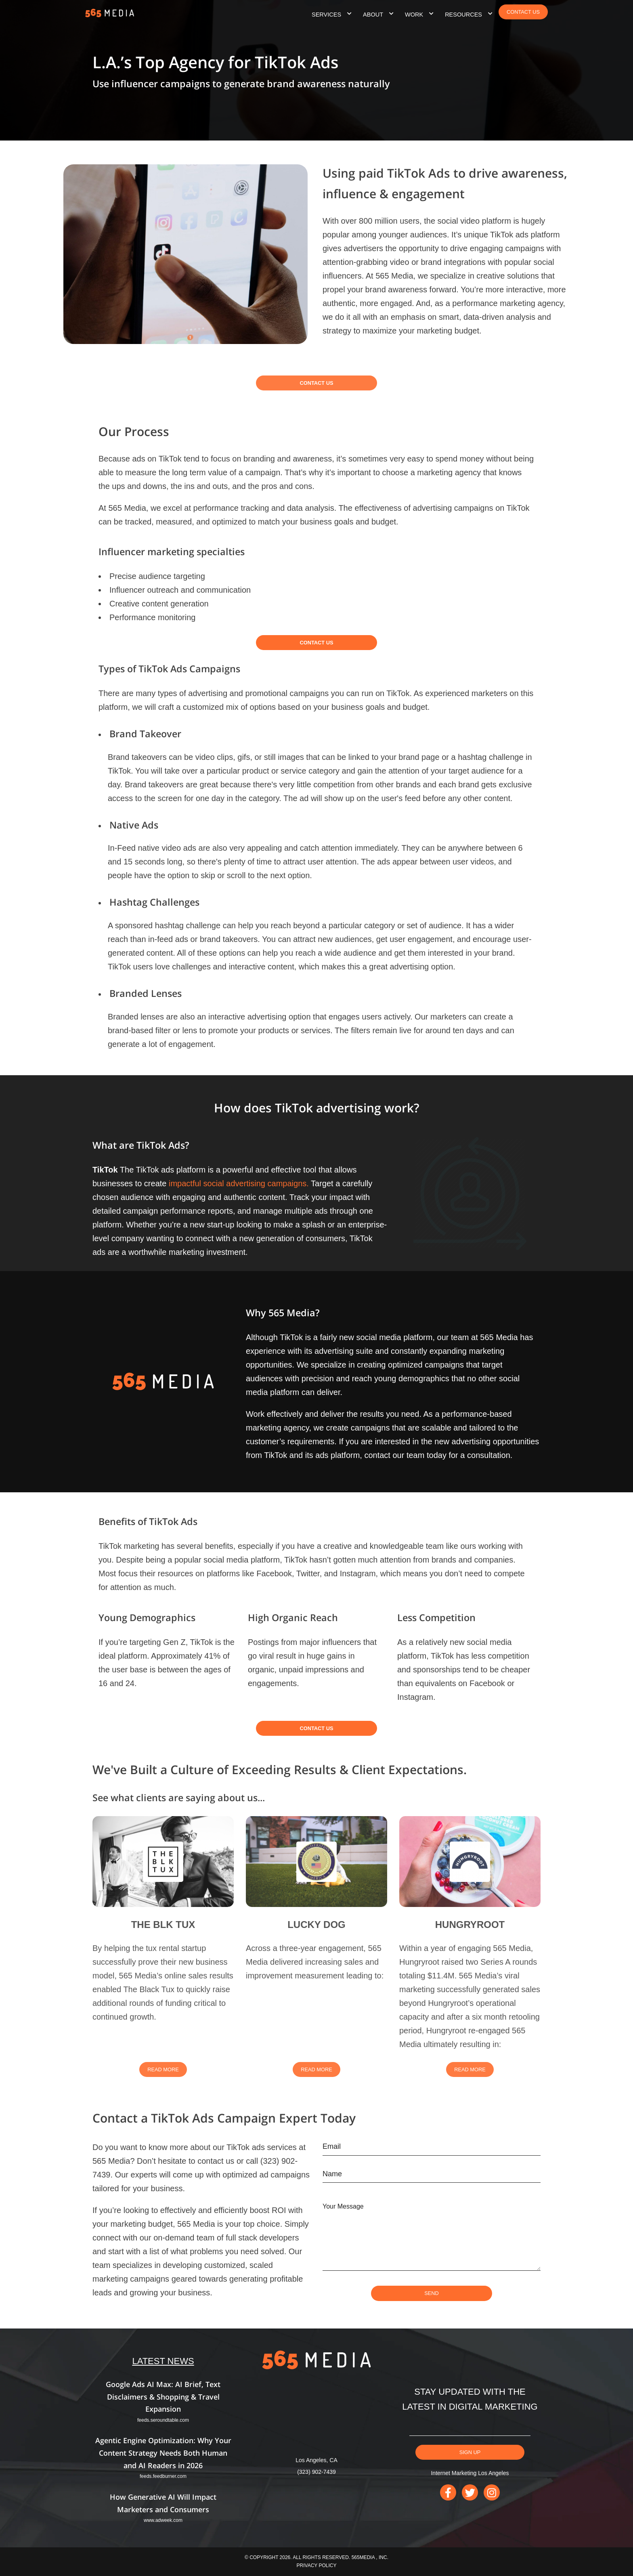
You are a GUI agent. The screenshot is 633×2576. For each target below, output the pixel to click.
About (373, 14)
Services (326, 14)
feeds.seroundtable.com (163, 2420)
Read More (163, 2077)
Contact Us (316, 390)
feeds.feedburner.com (163, 2476)
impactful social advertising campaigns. (239, 1183)
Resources (463, 14)
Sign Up (470, 2452)
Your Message (343, 2206)
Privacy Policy (317, 2565)
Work (414, 14)
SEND (431, 2293)
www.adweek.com (163, 2520)
